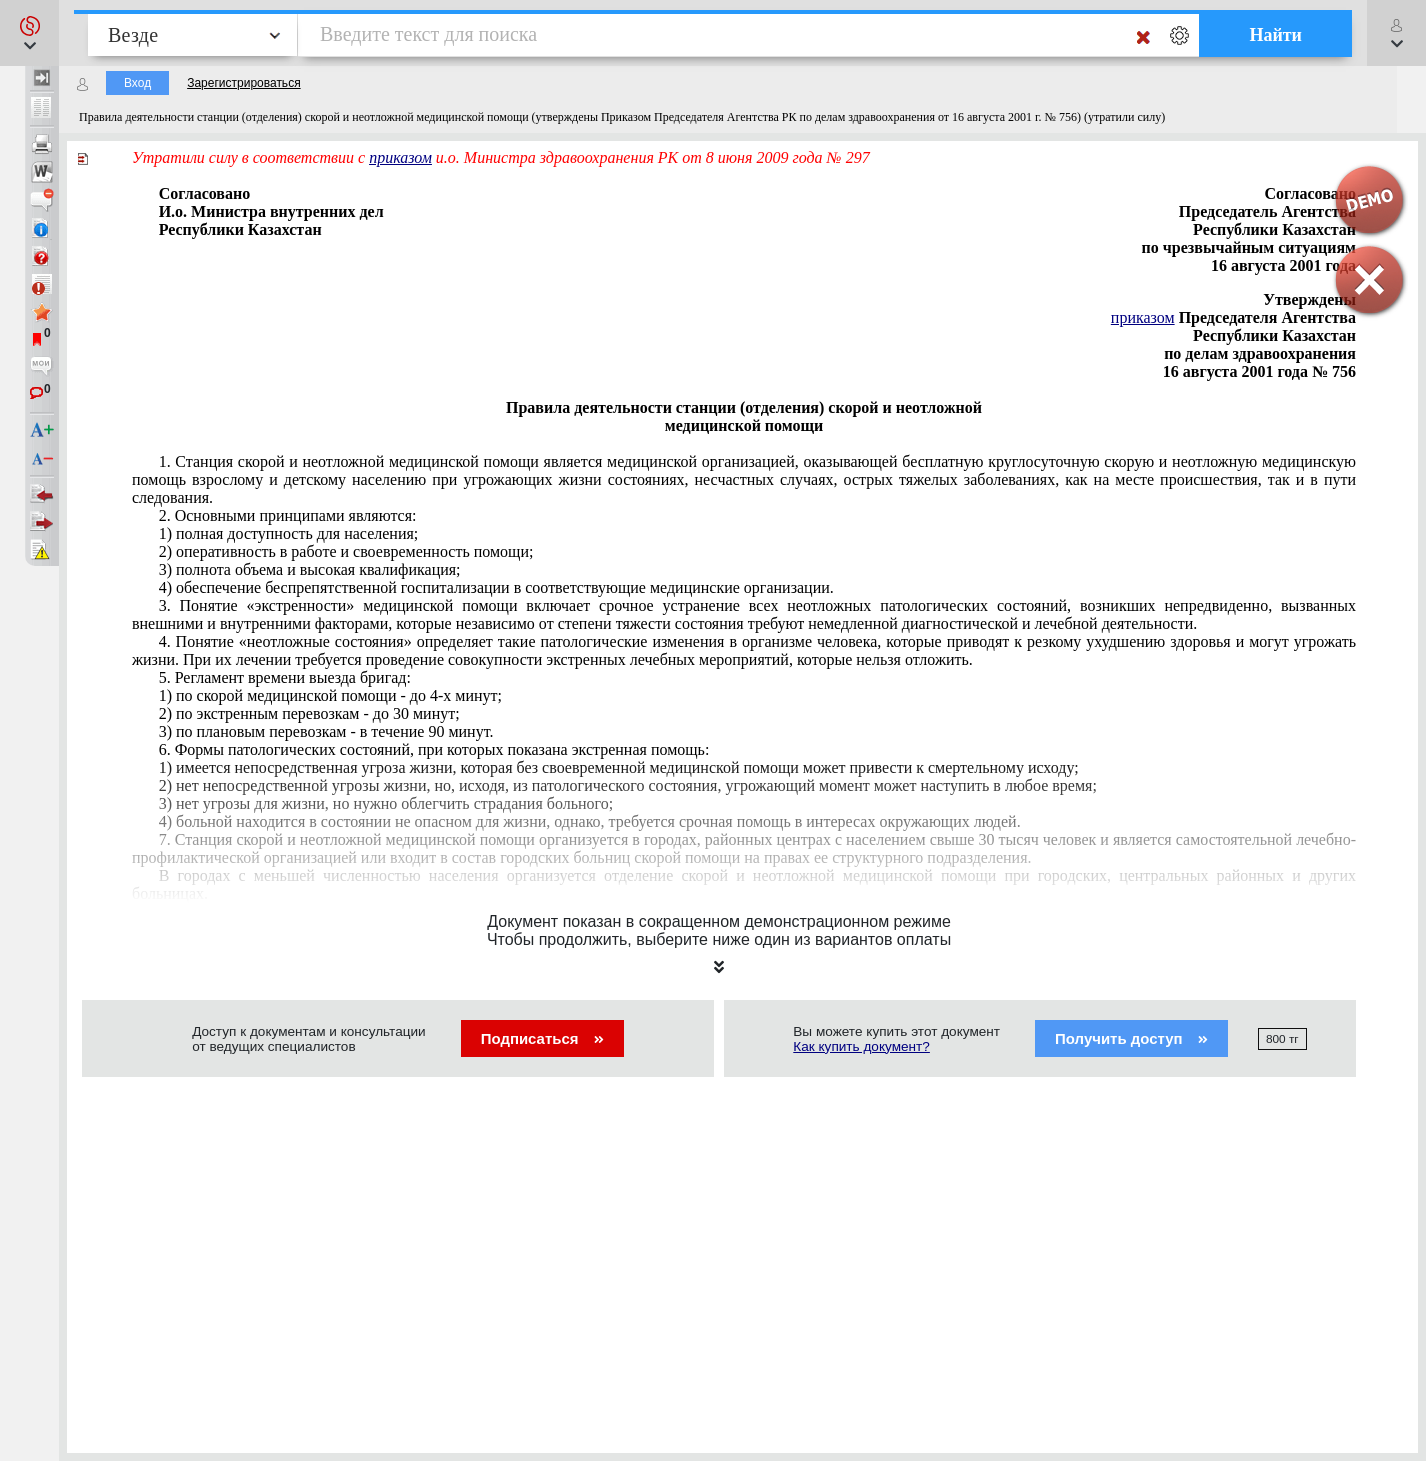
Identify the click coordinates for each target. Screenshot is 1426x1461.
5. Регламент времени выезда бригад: (285, 677)
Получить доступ (1131, 1038)
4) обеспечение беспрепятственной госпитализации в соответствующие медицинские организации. (496, 587)
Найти (1275, 35)
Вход (137, 83)
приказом (400, 157)
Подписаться (542, 1038)
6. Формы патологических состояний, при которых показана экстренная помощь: (434, 749)
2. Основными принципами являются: (288, 515)
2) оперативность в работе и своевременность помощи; (346, 551)
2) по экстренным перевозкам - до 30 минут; (309, 713)
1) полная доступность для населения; (289, 533)
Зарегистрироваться (243, 83)
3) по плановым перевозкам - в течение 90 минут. (326, 731)
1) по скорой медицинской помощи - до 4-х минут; (330, 695)
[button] (29, 33)
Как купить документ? (861, 1046)
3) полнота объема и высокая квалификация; (310, 569)
